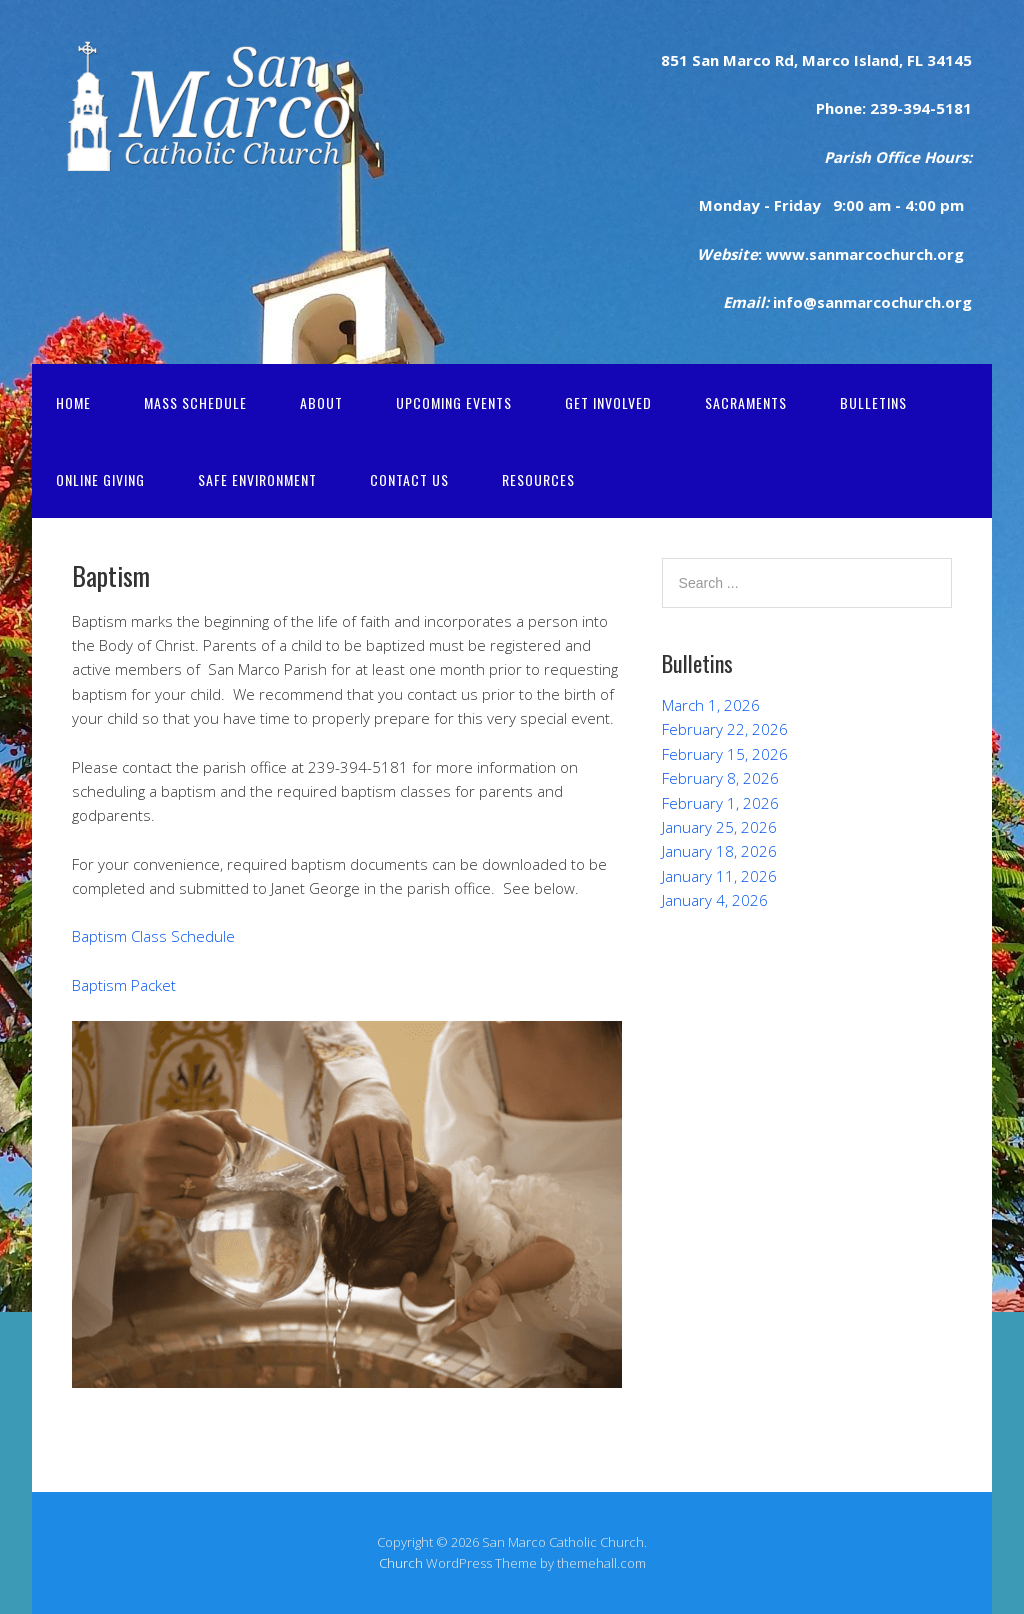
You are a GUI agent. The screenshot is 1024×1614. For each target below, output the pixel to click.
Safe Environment (257, 479)
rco (758, 60)
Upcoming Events (454, 402)
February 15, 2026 (725, 754)
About (321, 402)
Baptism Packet (124, 985)
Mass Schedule (195, 402)
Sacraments (746, 402)
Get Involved (608, 402)
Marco (824, 60)
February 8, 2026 (720, 778)
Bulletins (873, 402)
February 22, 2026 (725, 729)
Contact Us (409, 479)
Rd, (784, 60)
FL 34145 (937, 60)
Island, (876, 60)
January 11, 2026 (719, 876)
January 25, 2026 (719, 827)
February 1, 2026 (720, 803)
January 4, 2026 (715, 900)
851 (674, 60)
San (703, 60)
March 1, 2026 (711, 705)
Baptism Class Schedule (153, 936)
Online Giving (100, 479)
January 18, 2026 (719, 851)
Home (73, 402)
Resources (538, 479)
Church (401, 1563)
